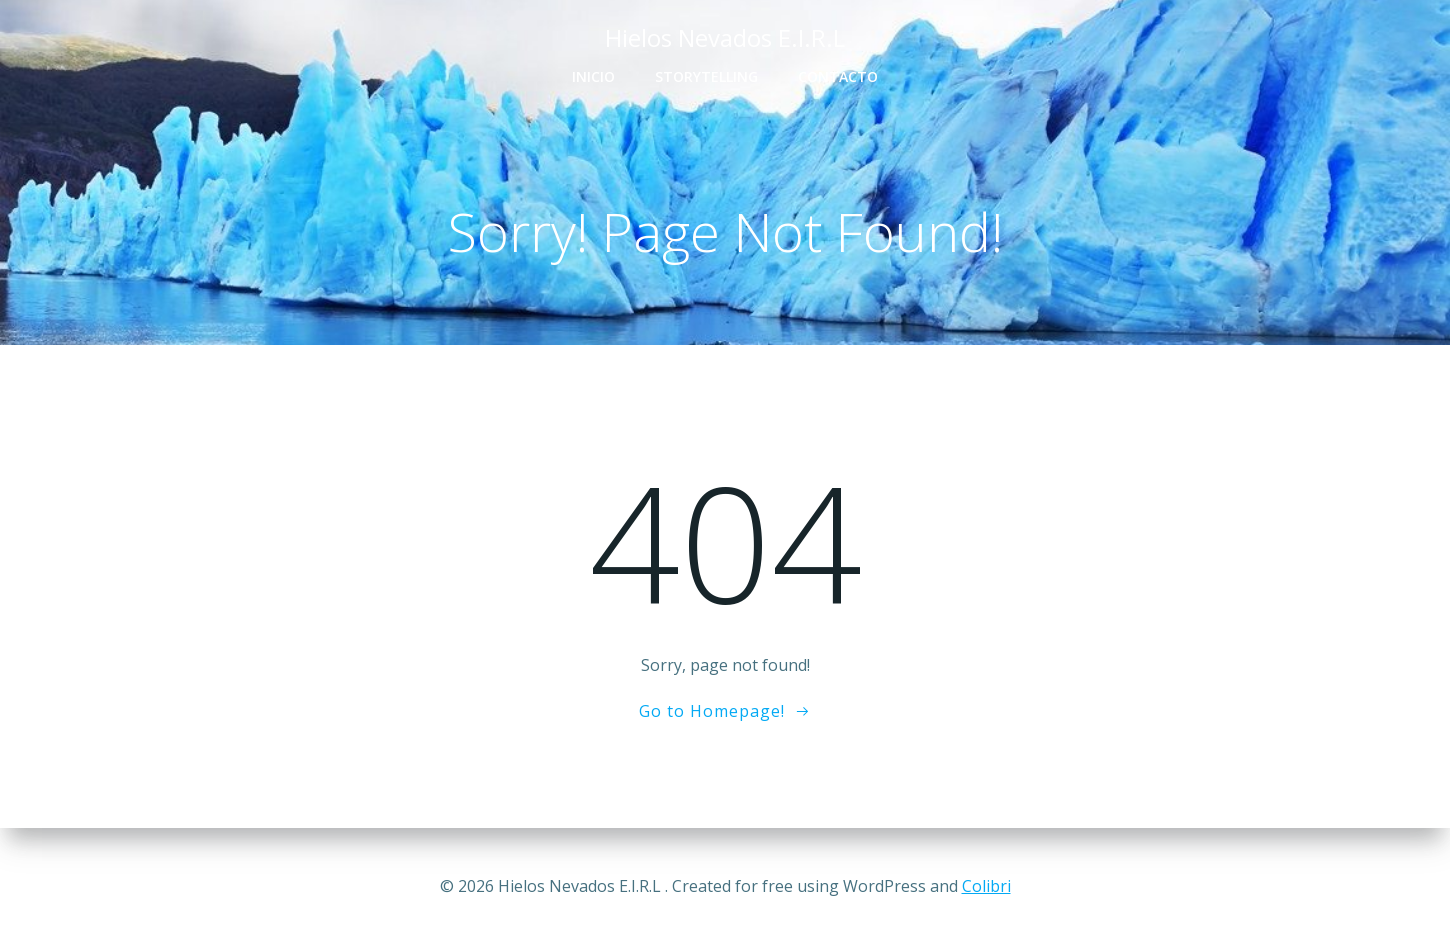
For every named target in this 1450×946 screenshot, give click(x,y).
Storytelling (706, 76)
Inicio (593, 76)
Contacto (838, 76)
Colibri (986, 886)
